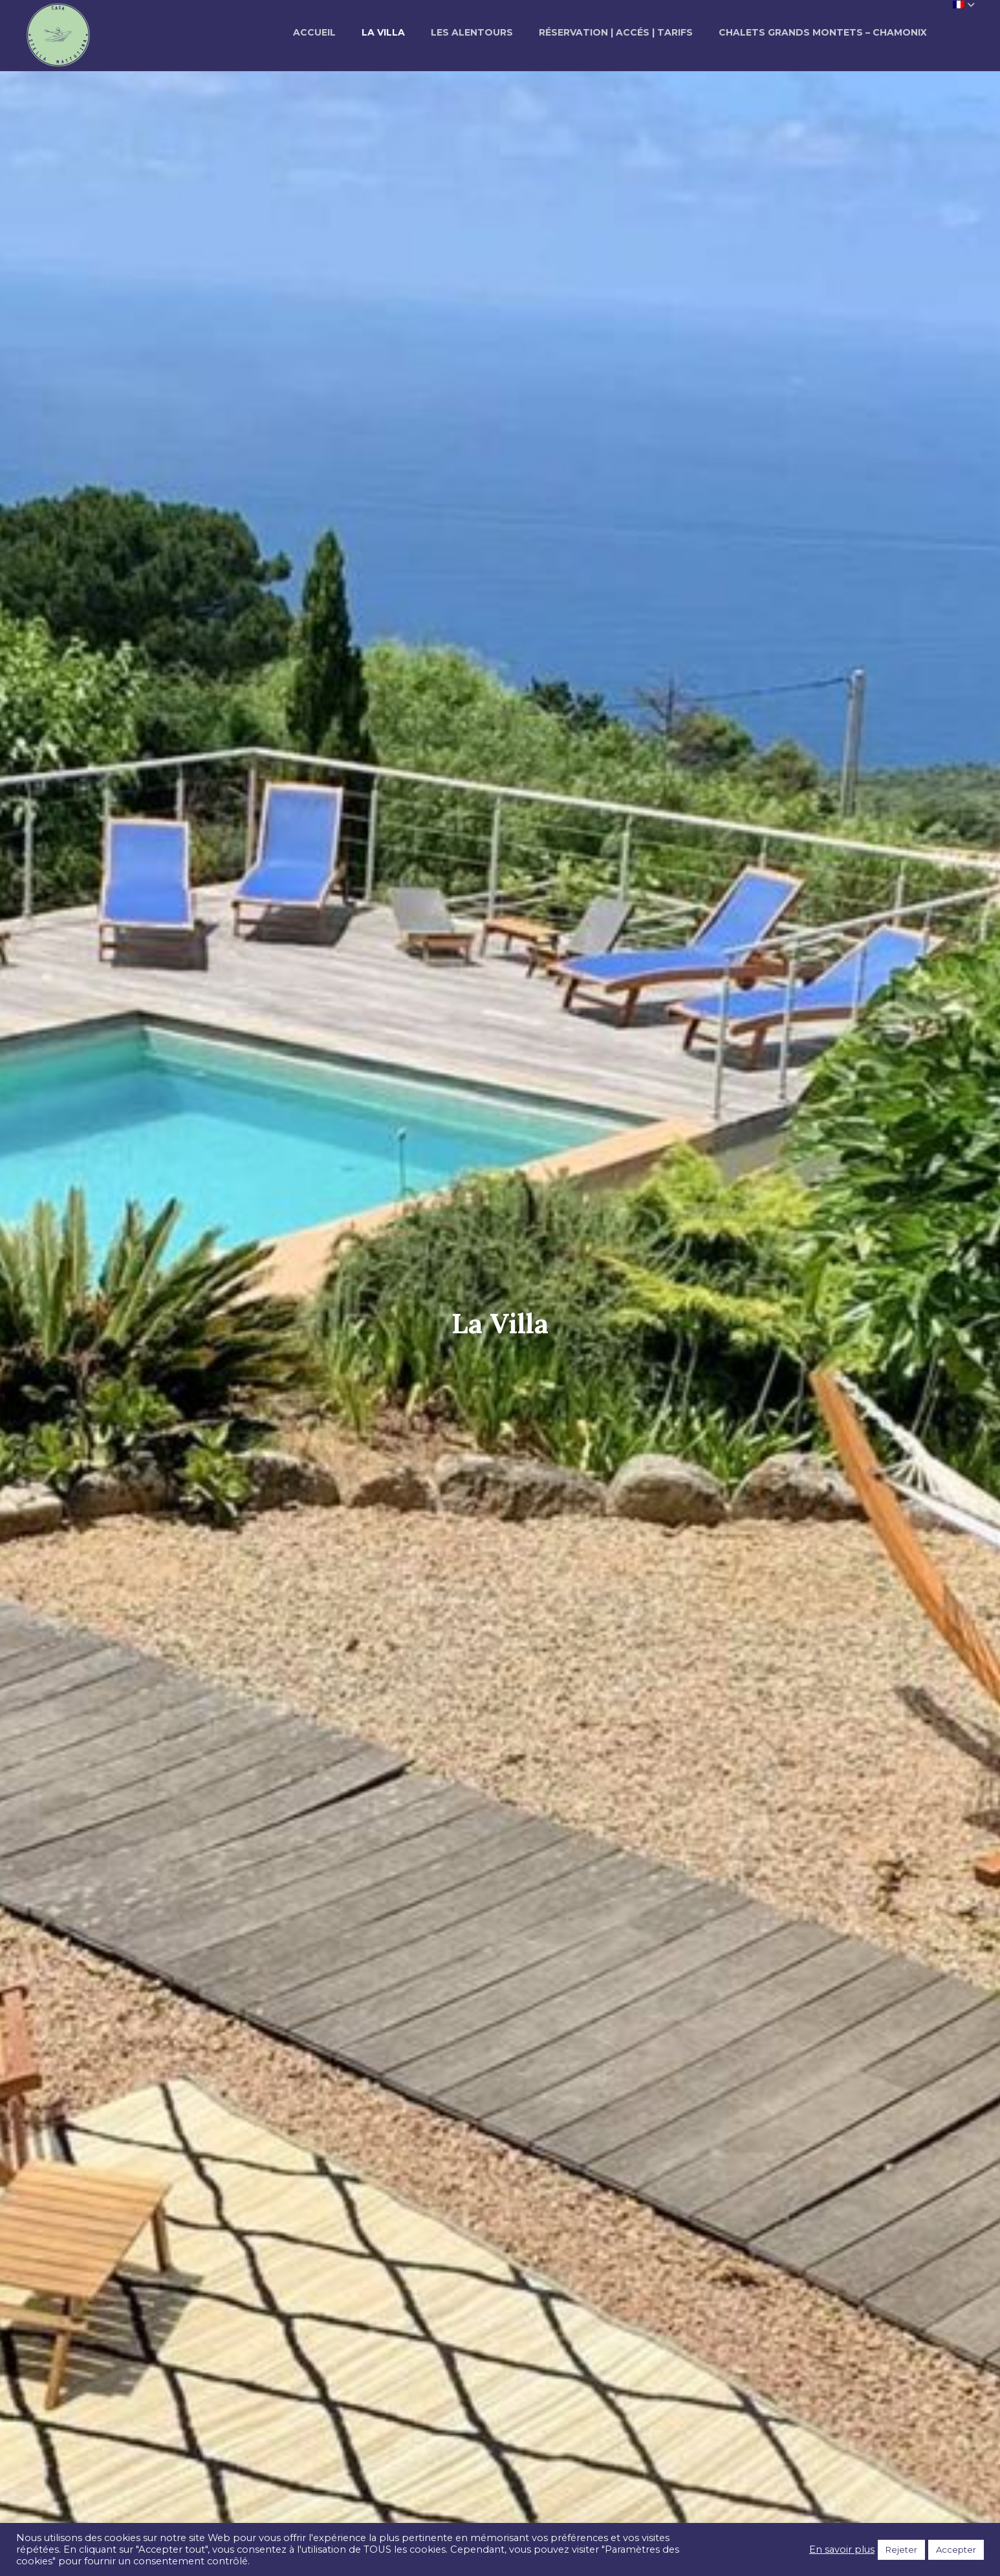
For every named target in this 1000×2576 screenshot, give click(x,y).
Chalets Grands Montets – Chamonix (823, 32)
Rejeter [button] (901, 2549)
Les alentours (472, 32)
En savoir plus (842, 2549)
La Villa (383, 32)
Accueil (314, 32)
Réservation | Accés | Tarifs (616, 32)
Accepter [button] (956, 2549)
